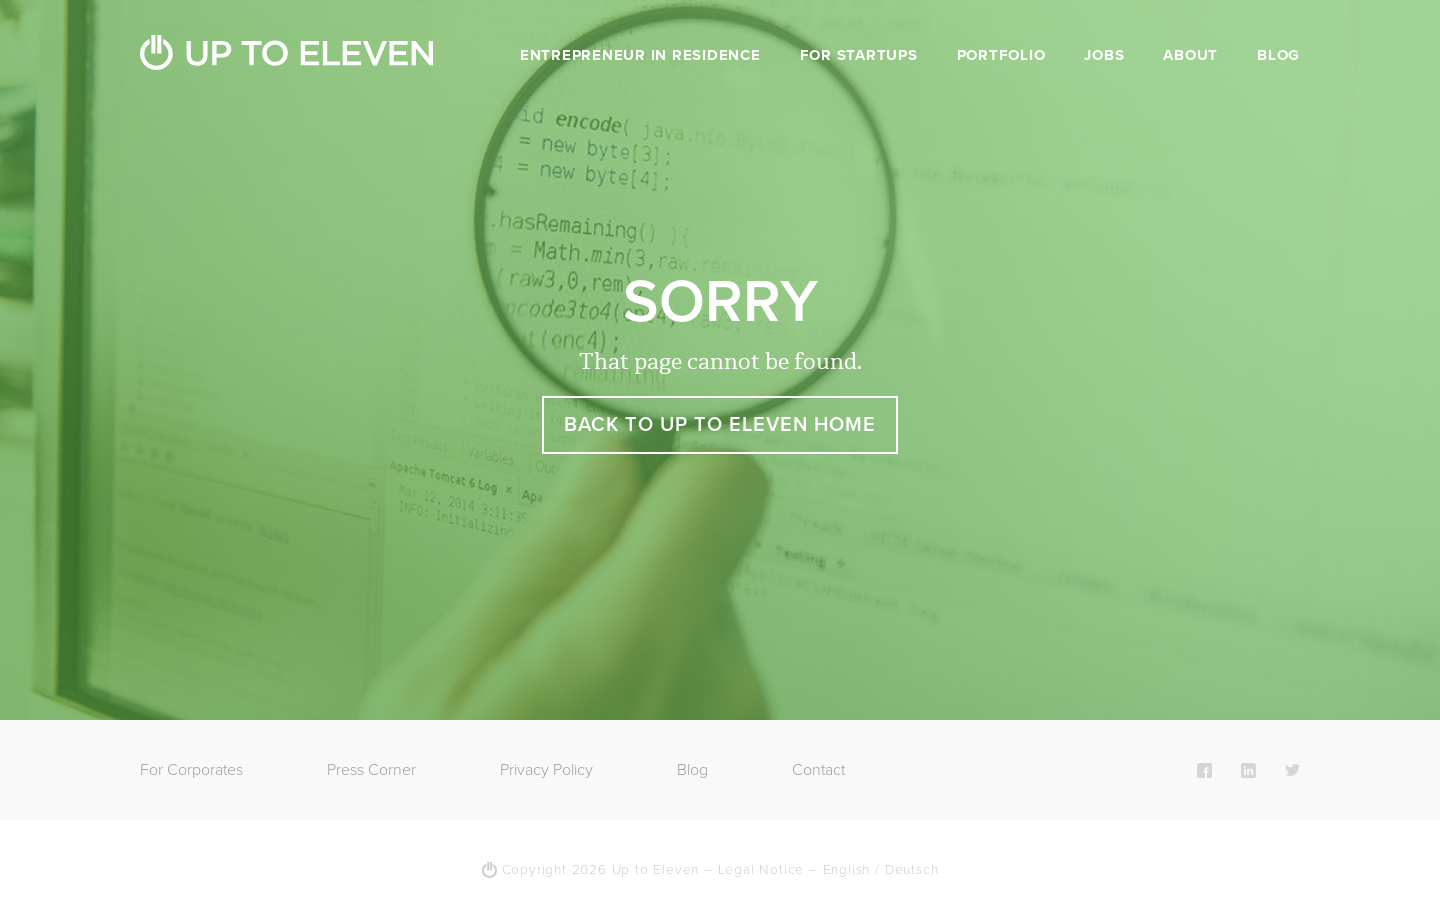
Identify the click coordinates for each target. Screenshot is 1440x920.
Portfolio (1001, 55)
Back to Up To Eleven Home (720, 425)
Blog (1278, 55)
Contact (818, 770)
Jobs (1104, 55)
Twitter (1292, 770)
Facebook (1204, 770)
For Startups (859, 55)
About (1190, 55)
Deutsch (912, 870)
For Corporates (191, 770)
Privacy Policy (546, 770)
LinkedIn (1248, 770)
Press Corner (371, 770)
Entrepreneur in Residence (640, 55)
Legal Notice (761, 870)
